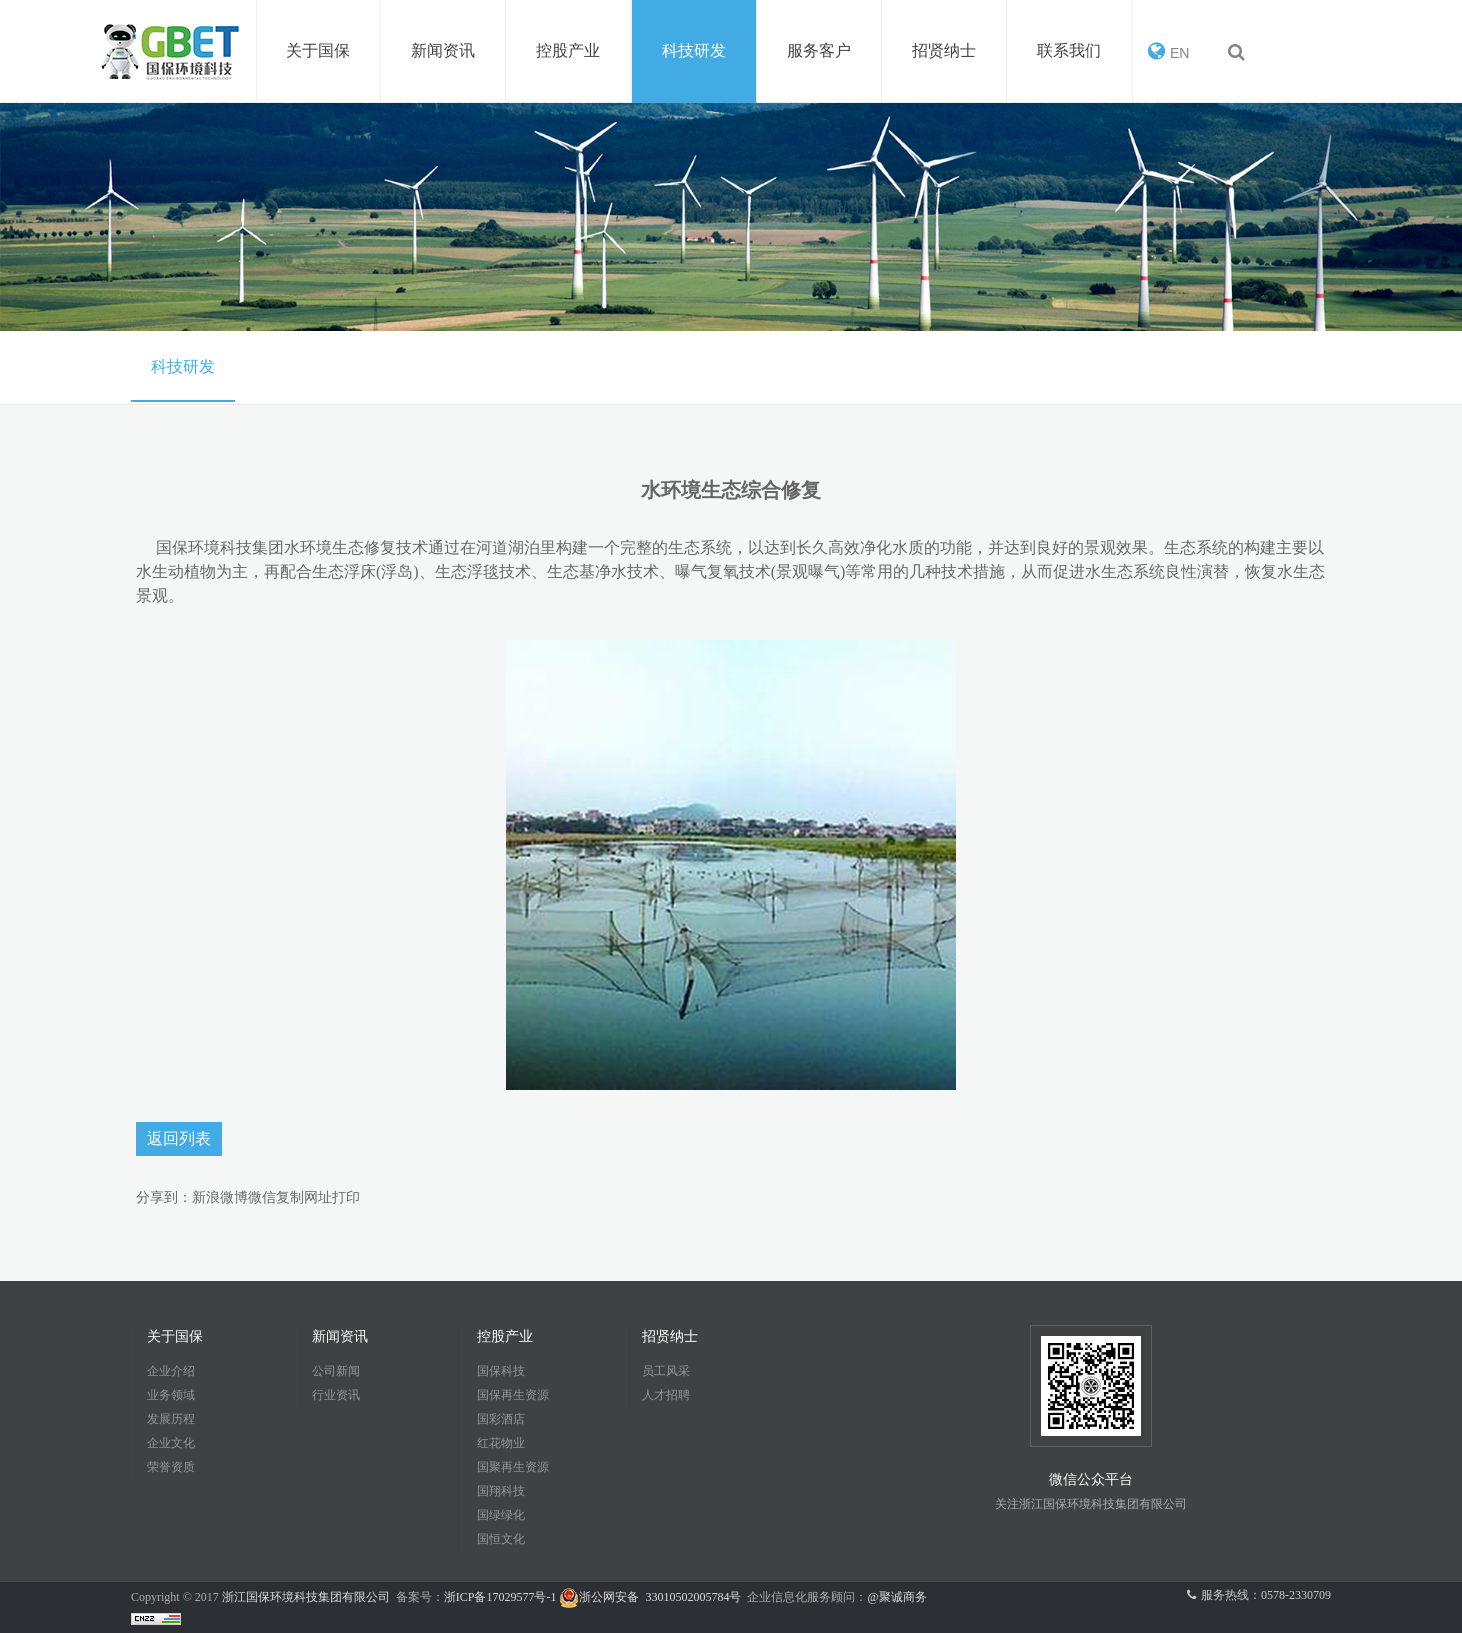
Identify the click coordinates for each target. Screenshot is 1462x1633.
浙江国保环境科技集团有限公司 (306, 1597)
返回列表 (179, 1138)
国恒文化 (501, 1539)
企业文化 (171, 1443)
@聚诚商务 (896, 1597)
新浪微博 (220, 1197)
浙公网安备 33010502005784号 (650, 1597)
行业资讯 (336, 1395)
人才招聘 (666, 1395)
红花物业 (501, 1443)
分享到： (164, 1197)
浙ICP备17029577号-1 (502, 1597)
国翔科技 (501, 1491)
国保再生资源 (513, 1395)
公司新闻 (336, 1371)
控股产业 (505, 1336)
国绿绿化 (501, 1515)
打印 (346, 1197)
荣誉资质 (171, 1467)
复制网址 (304, 1197)
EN (1168, 51)
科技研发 (183, 366)
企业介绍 (171, 1371)
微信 (262, 1197)
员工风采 (666, 1371)
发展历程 (171, 1419)
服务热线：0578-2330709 (1259, 1595)
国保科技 (501, 1371)
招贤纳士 (670, 1336)
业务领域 (171, 1395)
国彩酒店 (501, 1419)
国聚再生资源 (513, 1467)
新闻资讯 (340, 1336)
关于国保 (175, 1336)
